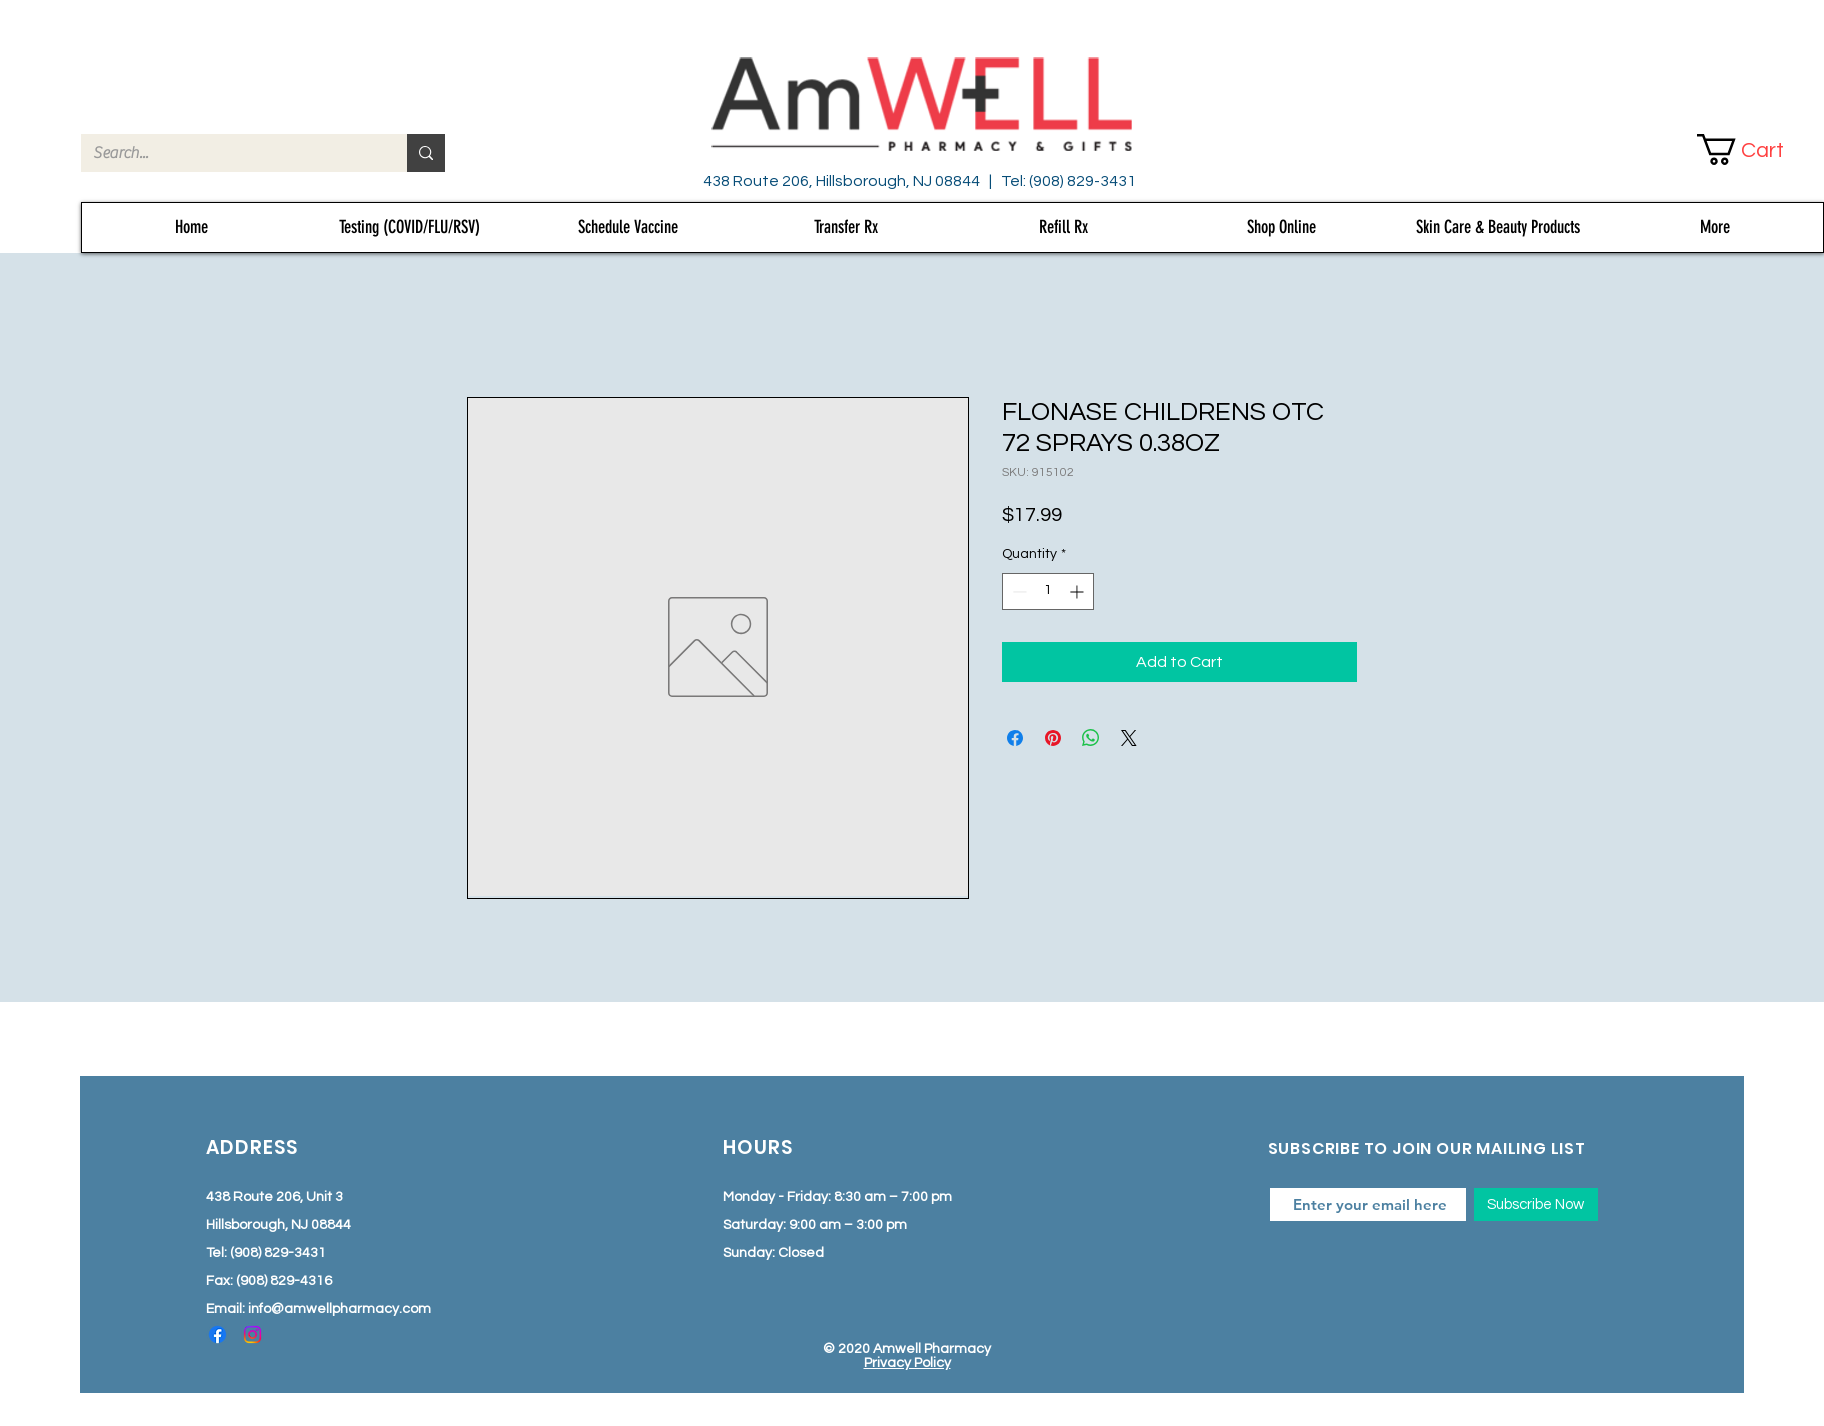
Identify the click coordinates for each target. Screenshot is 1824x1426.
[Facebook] (217, 1334)
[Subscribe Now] (1536, 1204)
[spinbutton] (1048, 591)
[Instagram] (252, 1334)
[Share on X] (1129, 738)
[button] (1757, 149)
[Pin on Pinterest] (1053, 738)
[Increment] (1078, 591)
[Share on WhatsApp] (1091, 738)
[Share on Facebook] (1015, 738)
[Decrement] (1017, 591)
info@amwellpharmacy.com (339, 1309)
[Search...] (229, 153)
